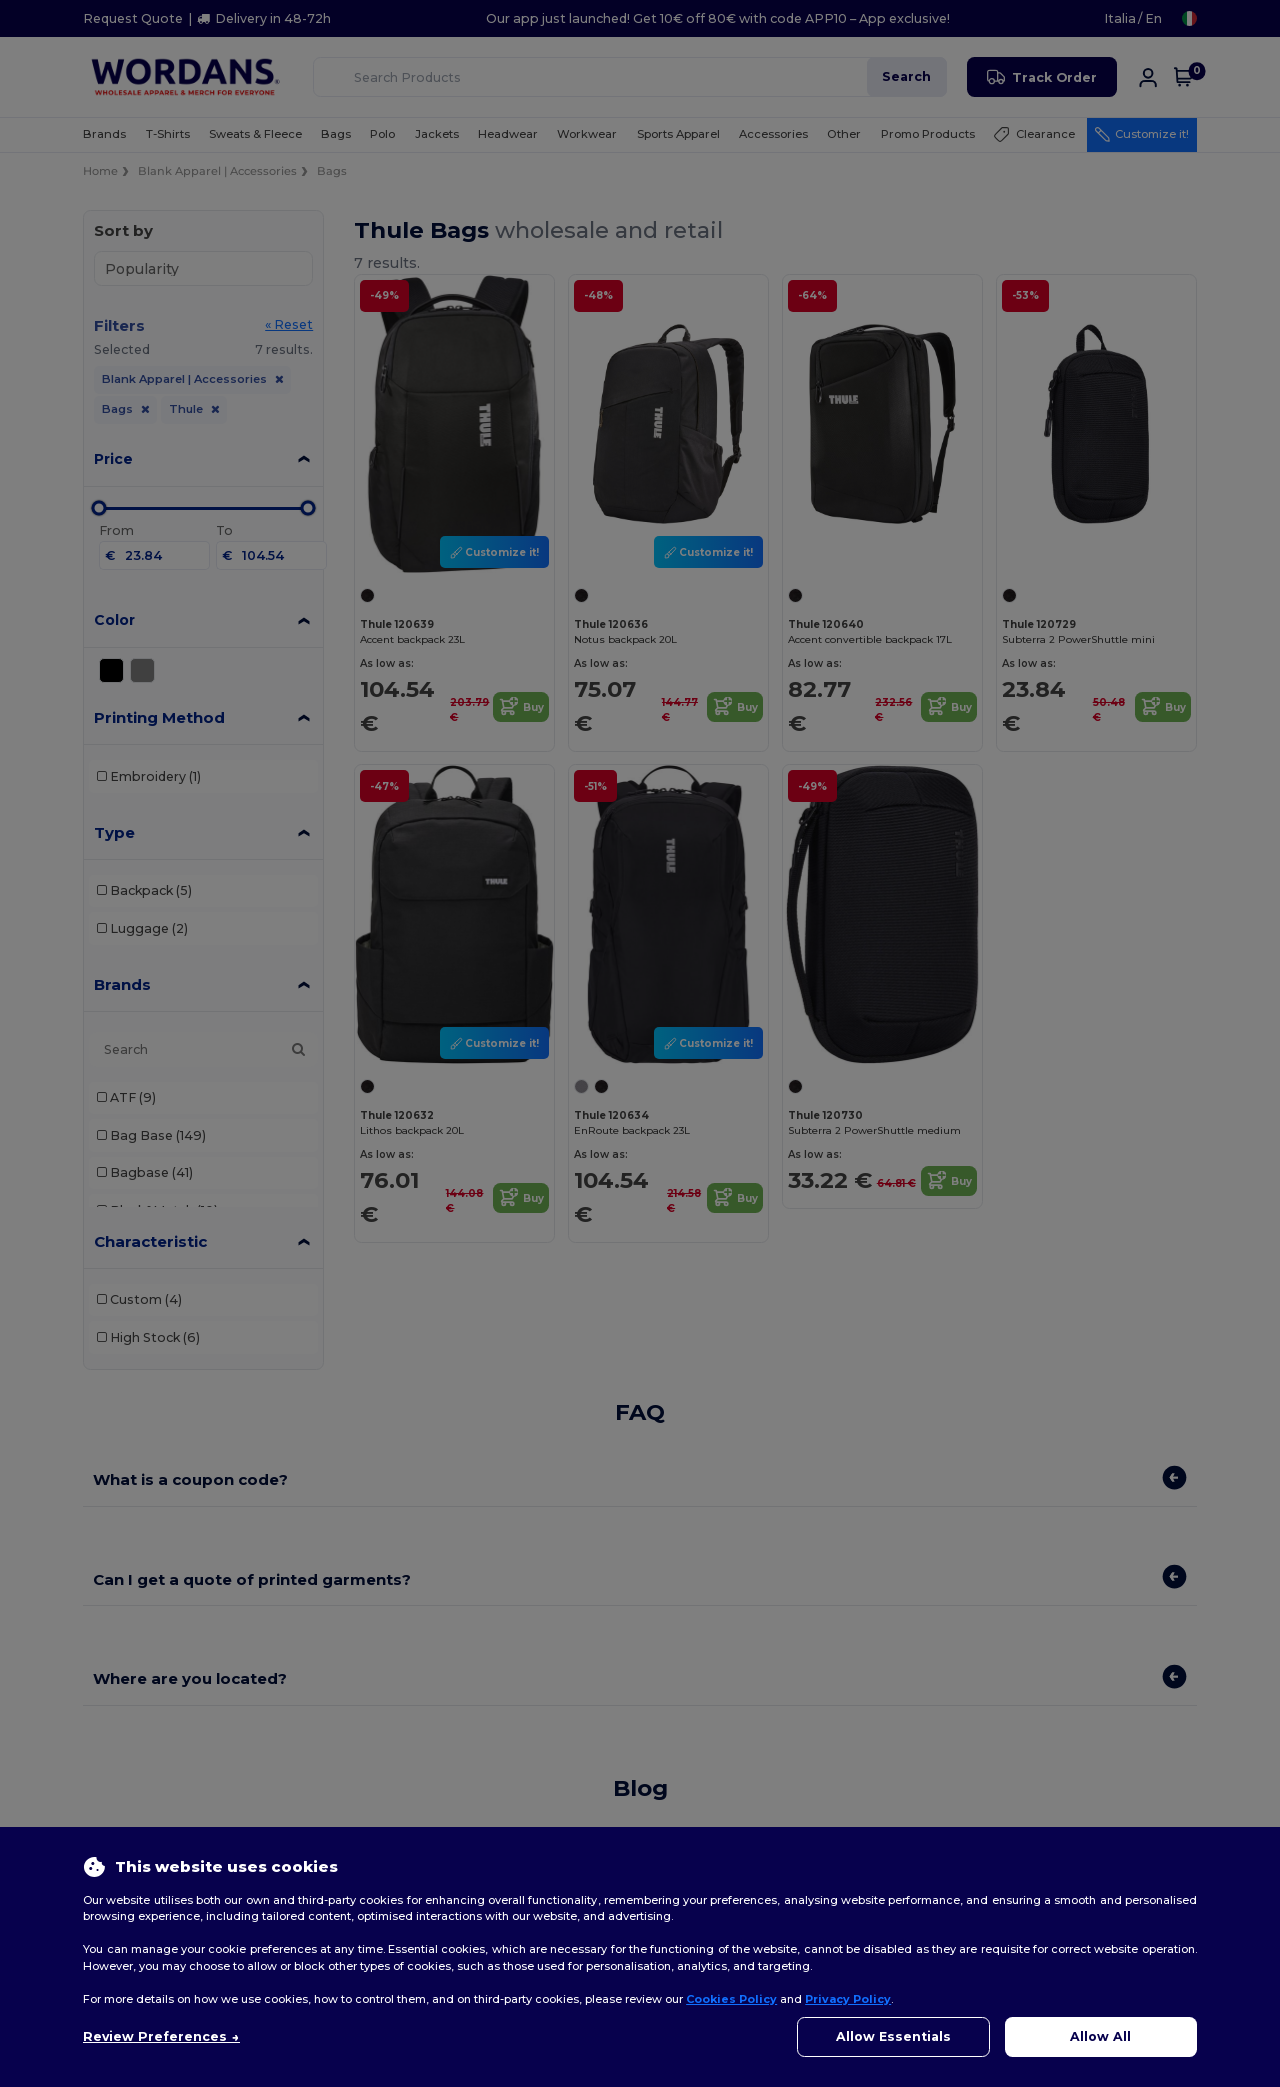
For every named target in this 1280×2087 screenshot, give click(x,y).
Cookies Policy (731, 1999)
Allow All (1100, 2036)
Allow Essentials (893, 2036)
